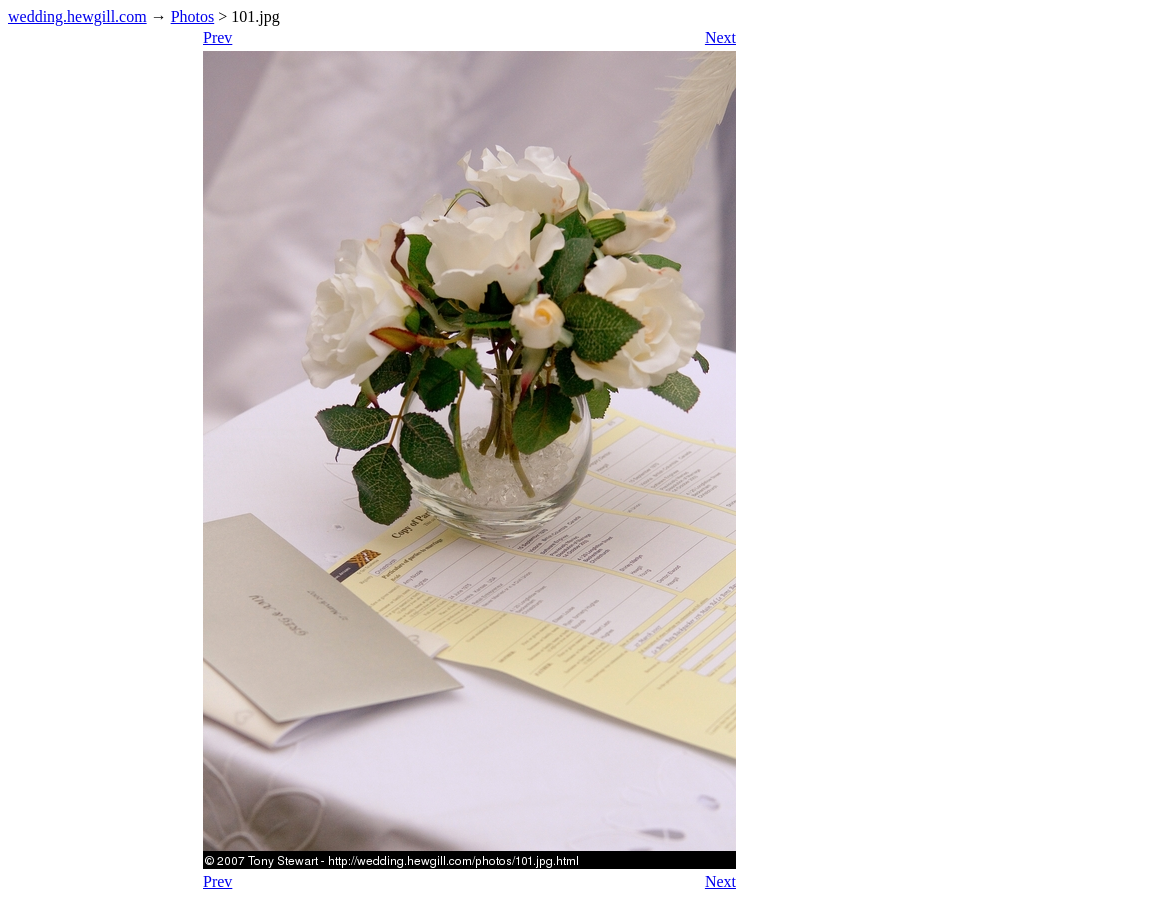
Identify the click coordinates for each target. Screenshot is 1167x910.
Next (720, 37)
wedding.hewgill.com (77, 16)
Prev (217, 37)
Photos (193, 16)
